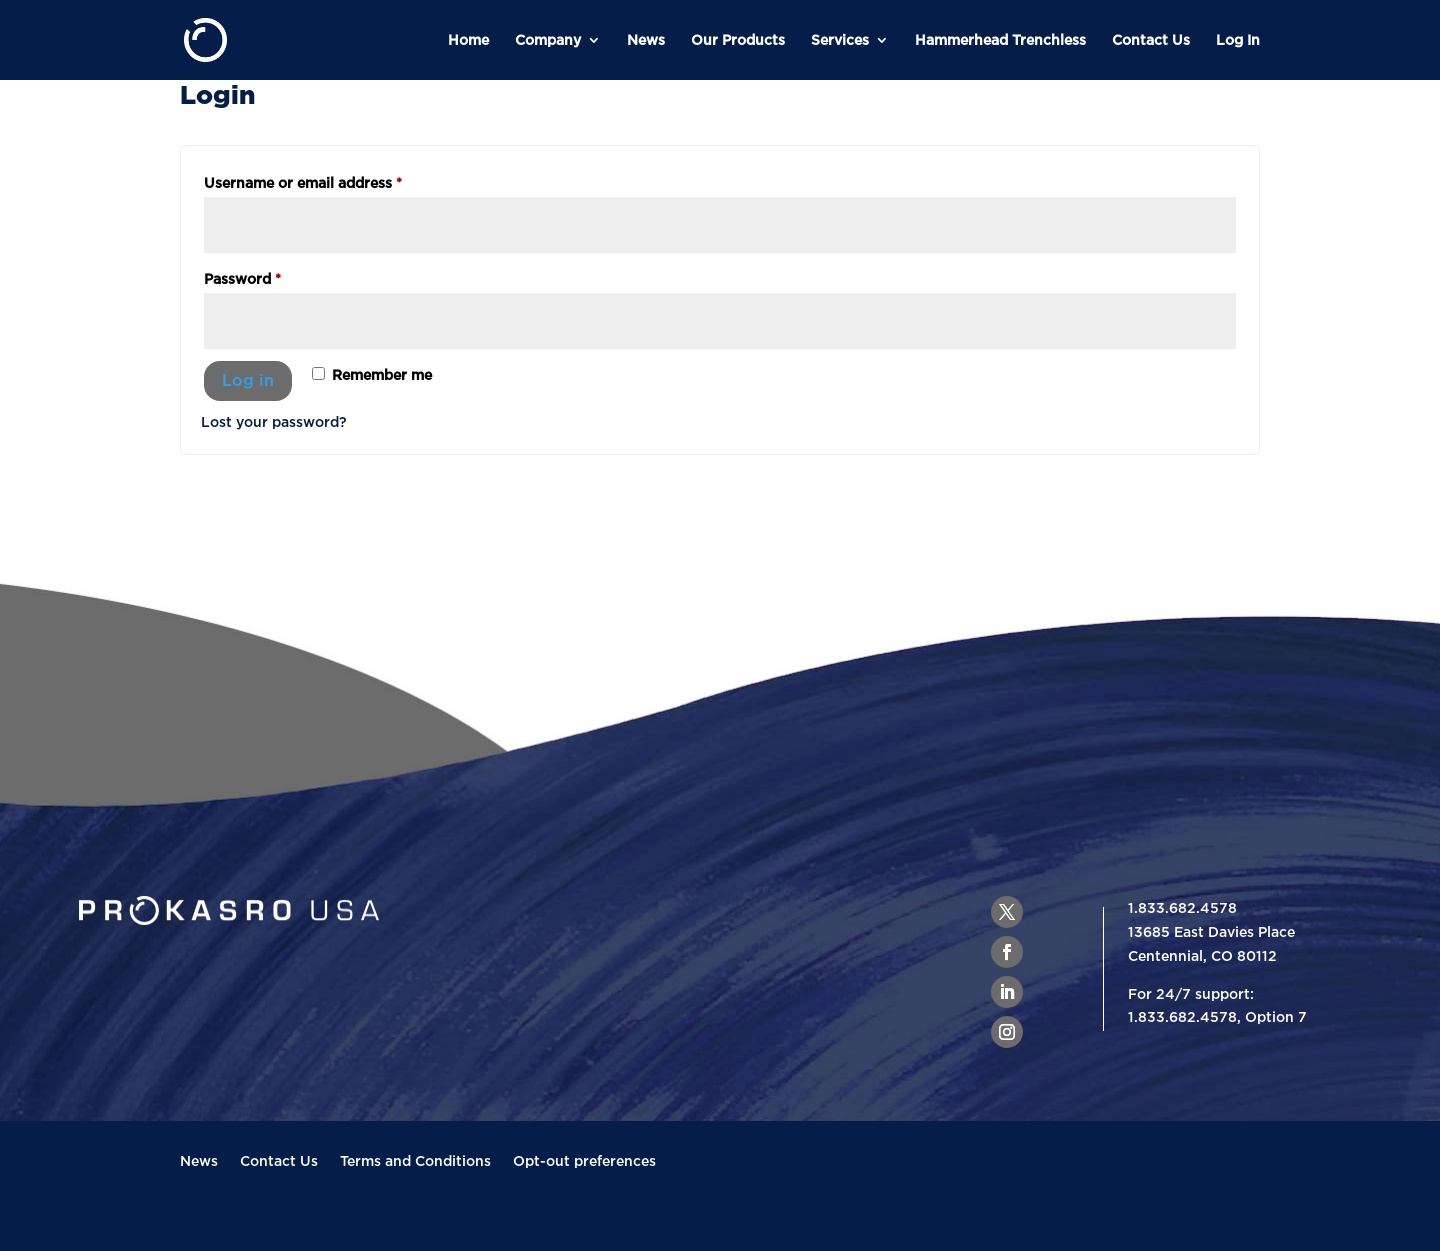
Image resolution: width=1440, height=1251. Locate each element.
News (646, 40)
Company (548, 40)
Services (840, 40)
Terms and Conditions (415, 1161)
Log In (1238, 40)
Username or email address (334, 179)
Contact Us (1151, 40)
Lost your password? (274, 421)
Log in (248, 380)
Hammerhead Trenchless (1000, 40)
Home (468, 40)
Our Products (738, 40)
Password (273, 275)
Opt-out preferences (584, 1161)
